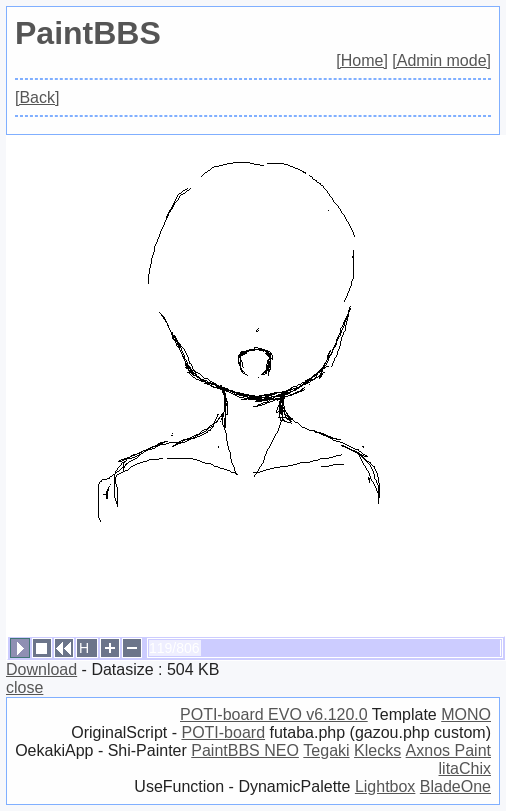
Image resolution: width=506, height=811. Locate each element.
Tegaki (326, 750)
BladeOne (455, 786)
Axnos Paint (448, 750)
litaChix (465, 768)
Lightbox (385, 786)
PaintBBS (88, 33)
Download (41, 669)
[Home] (362, 60)
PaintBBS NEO (245, 750)
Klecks (377, 750)
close (24, 687)
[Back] (37, 97)
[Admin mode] (441, 60)
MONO (466, 714)
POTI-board (223, 732)
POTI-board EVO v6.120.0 (274, 714)
